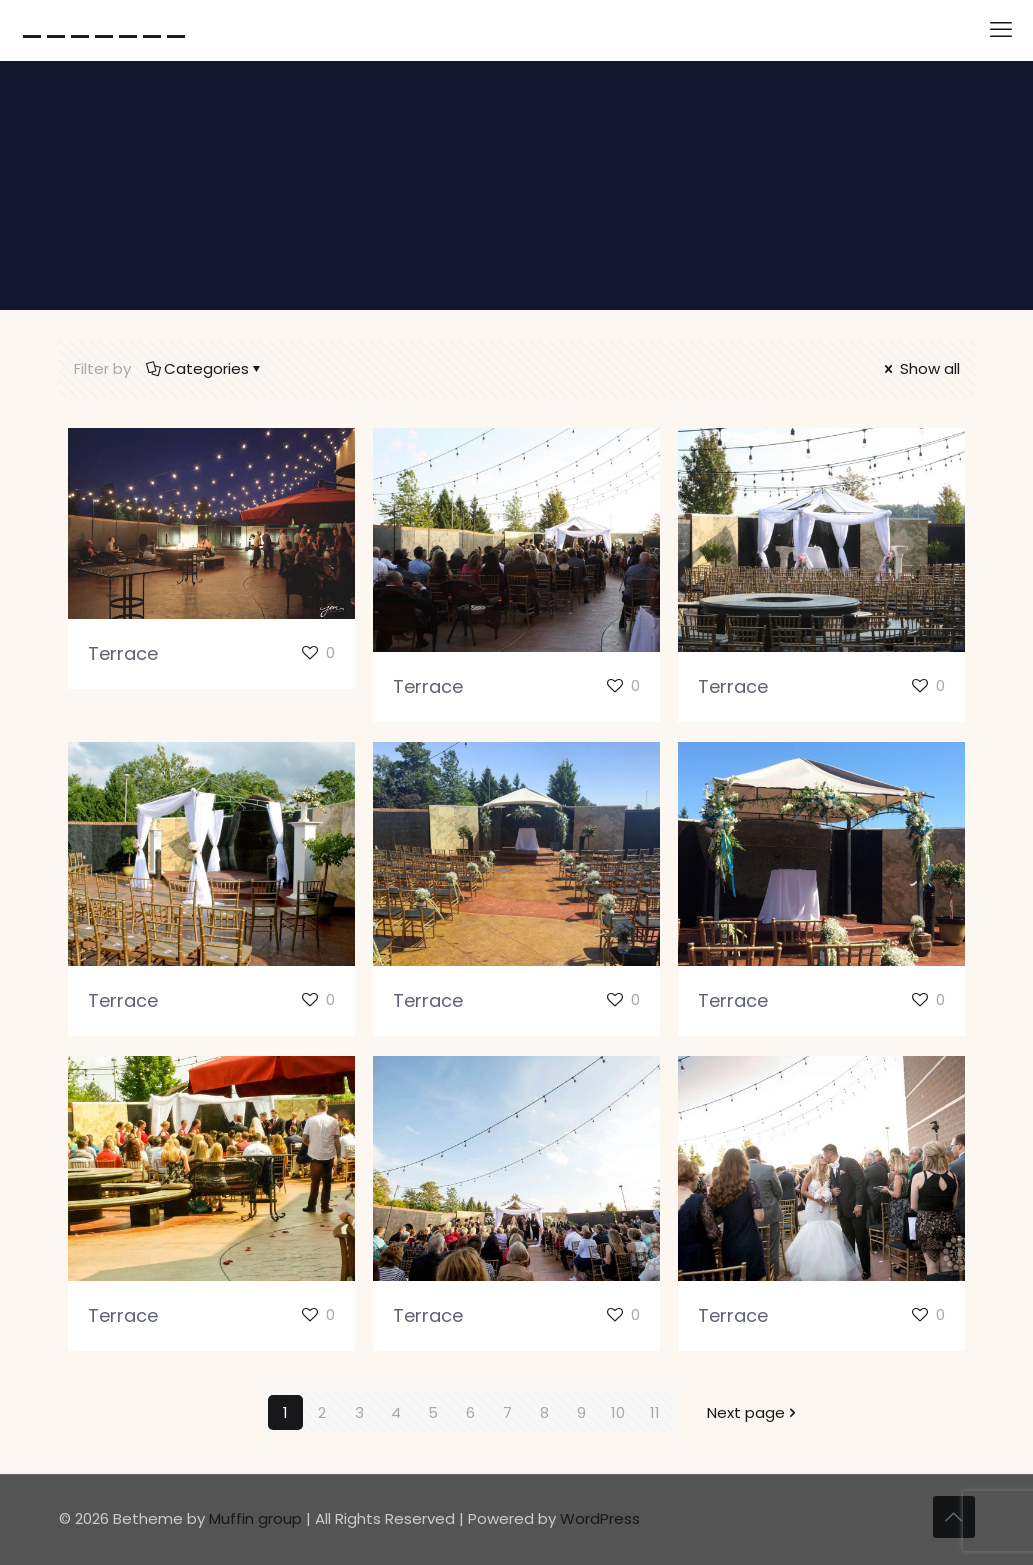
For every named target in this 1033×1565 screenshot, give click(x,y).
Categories (205, 368)
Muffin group (255, 1518)
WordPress (600, 1518)
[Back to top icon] (954, 1517)
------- (104, 30)
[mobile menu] (1001, 30)
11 (655, 1412)
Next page (753, 1412)
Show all (920, 368)
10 (618, 1412)
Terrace (123, 653)
